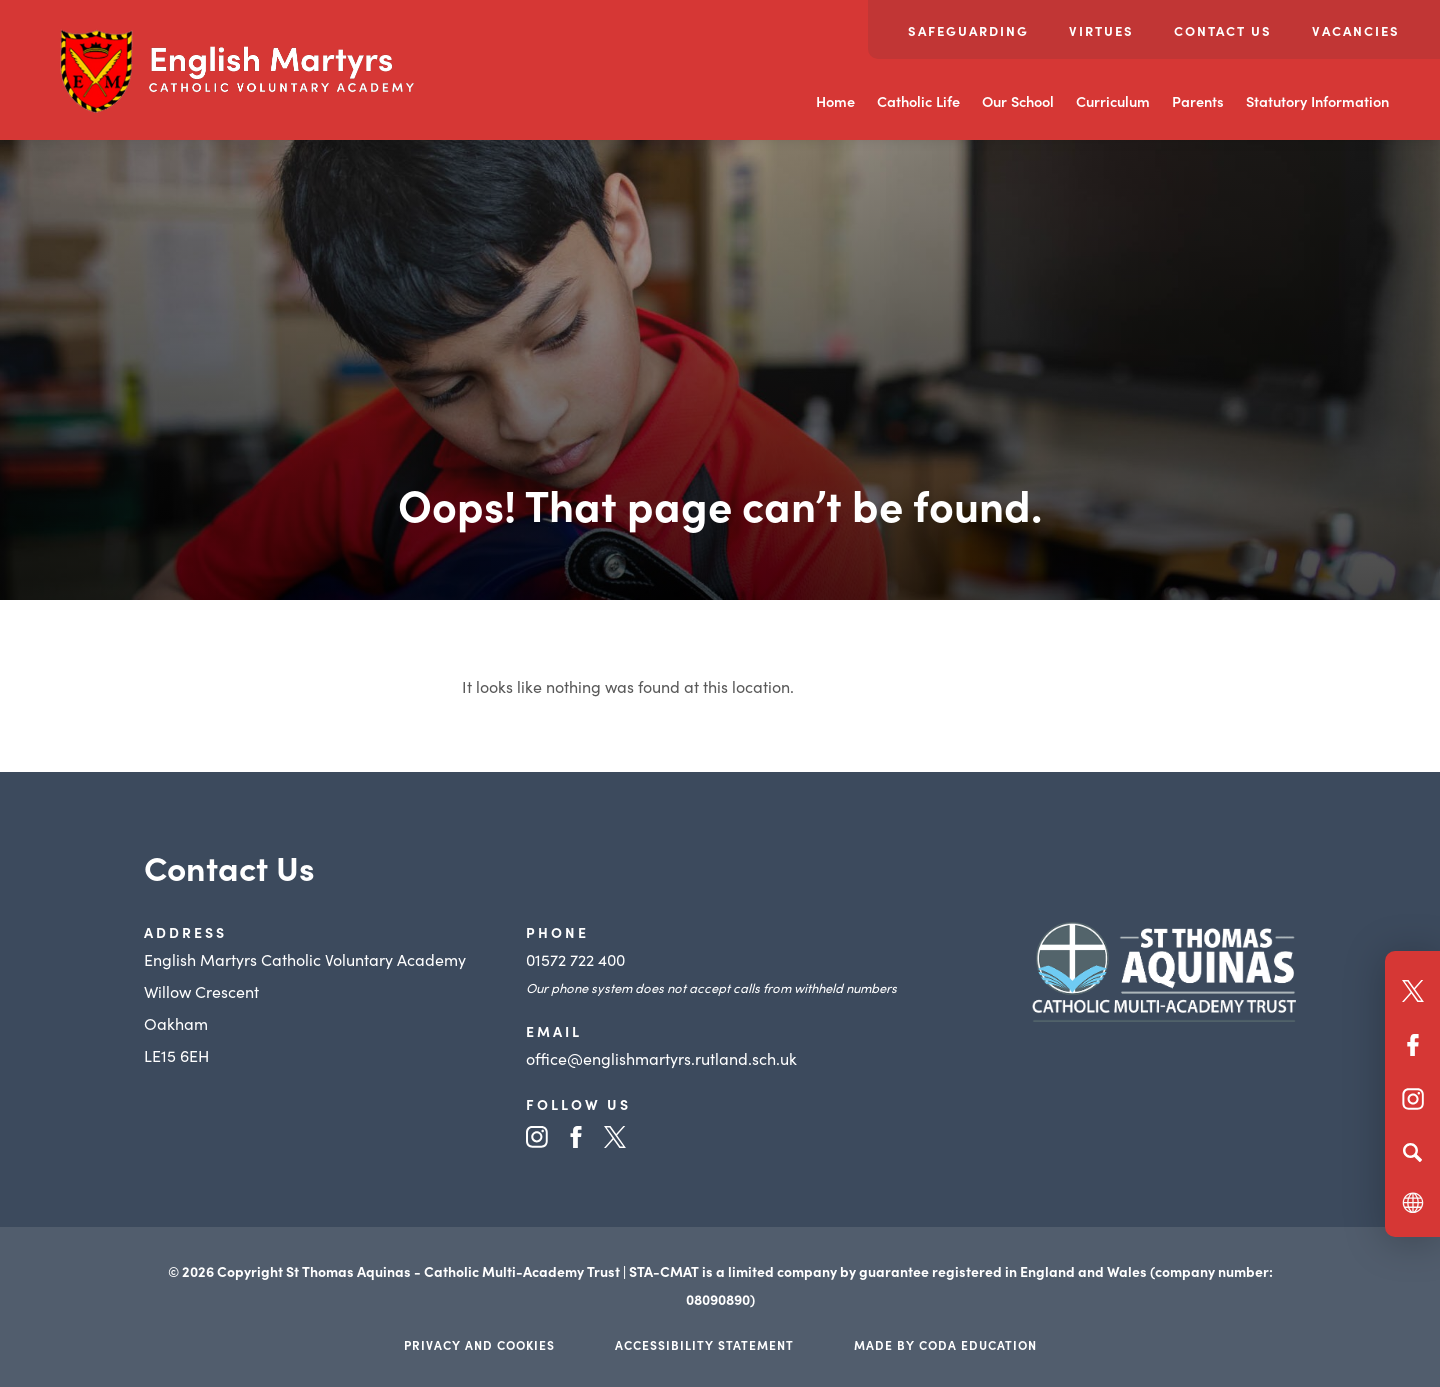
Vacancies (1356, 30)
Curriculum (1113, 101)
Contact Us (1223, 30)
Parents (1198, 101)
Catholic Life (918, 101)
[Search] (1412, 1152)
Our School (1018, 101)
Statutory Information (1317, 101)
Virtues (1101, 30)
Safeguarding (968, 30)
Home (835, 101)
